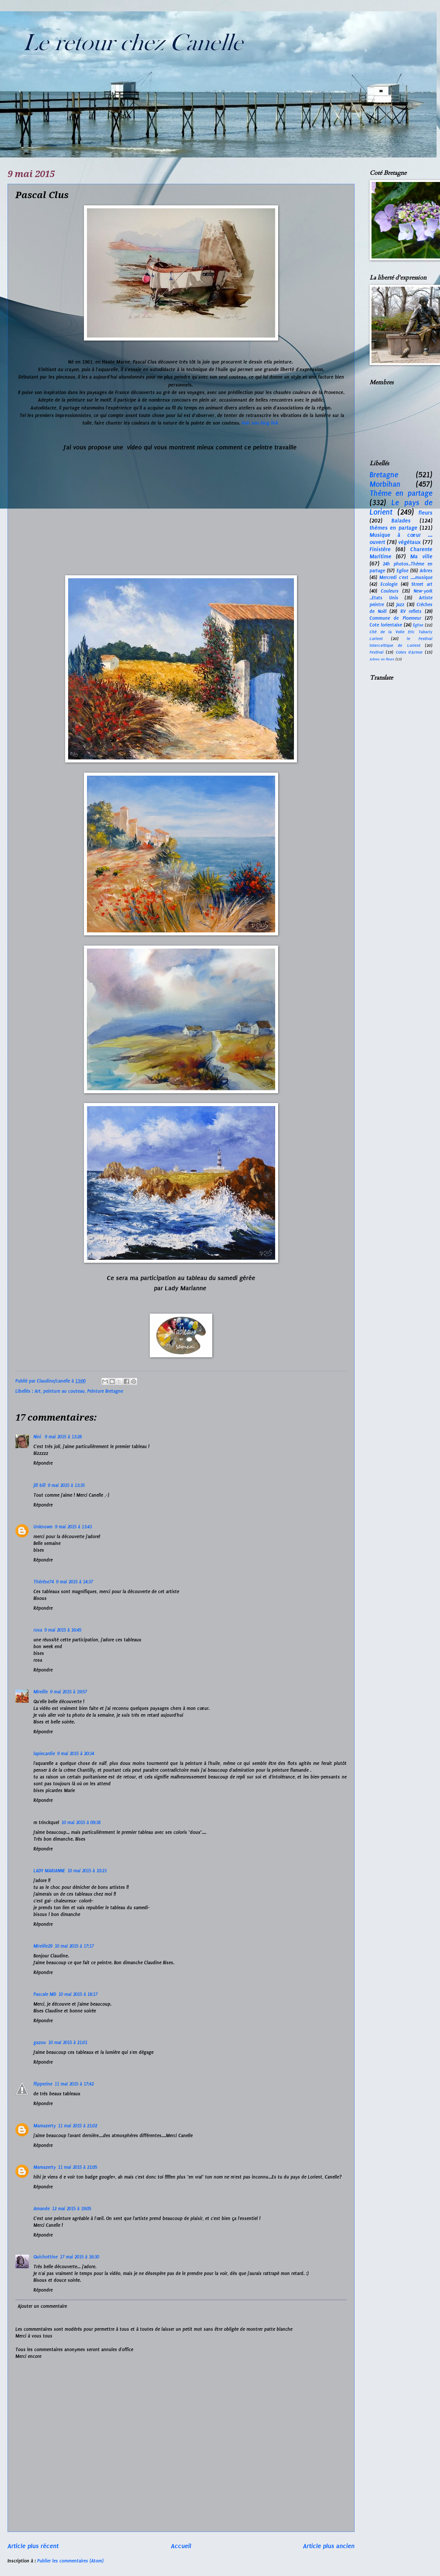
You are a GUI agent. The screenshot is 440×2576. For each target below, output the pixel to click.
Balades (401, 520)
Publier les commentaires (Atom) (70, 2561)
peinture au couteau (64, 1391)
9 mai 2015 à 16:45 (62, 1630)
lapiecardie (44, 1753)
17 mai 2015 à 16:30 (79, 2257)
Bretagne (384, 475)
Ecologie (389, 584)
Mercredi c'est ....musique (405, 577)
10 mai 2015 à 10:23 (87, 1870)
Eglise (402, 570)
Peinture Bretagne (105, 1391)
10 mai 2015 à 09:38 (80, 1822)
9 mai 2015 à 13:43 (73, 1526)
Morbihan (385, 484)
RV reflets (411, 611)
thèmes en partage (393, 527)
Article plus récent (33, 2546)
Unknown (43, 1526)
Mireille (40, 1691)
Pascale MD (44, 1994)
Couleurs (390, 591)
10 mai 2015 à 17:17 (74, 1946)
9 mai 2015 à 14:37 (74, 1581)
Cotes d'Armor (409, 652)
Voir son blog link (261, 423)
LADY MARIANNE (49, 1870)
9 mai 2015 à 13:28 (63, 1436)
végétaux (409, 542)
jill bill (39, 1485)
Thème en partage (401, 493)
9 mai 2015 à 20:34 (75, 1753)
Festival (377, 652)
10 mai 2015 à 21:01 (67, 2042)
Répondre (43, 1463)
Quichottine (45, 2257)
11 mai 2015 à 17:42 (74, 2084)
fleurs (425, 512)
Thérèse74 (43, 1581)
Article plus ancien (329, 2546)
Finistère (380, 549)
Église (418, 625)
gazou (39, 2042)
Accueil (181, 2546)
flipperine (42, 2084)
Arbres (426, 570)
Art (38, 1391)
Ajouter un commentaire (42, 2306)
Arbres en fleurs (382, 659)
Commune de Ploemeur (395, 618)
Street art (421, 584)
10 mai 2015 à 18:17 (77, 1994)
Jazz (400, 604)
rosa (37, 1630)
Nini (38, 1436)
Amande (41, 2208)
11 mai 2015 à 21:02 (77, 2125)
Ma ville (421, 556)
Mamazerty (44, 2125)
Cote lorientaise (386, 625)
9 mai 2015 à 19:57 (68, 1691)
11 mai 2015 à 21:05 (77, 2167)
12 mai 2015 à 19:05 (71, 2208)
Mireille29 (42, 1946)
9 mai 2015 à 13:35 (66, 1485)
